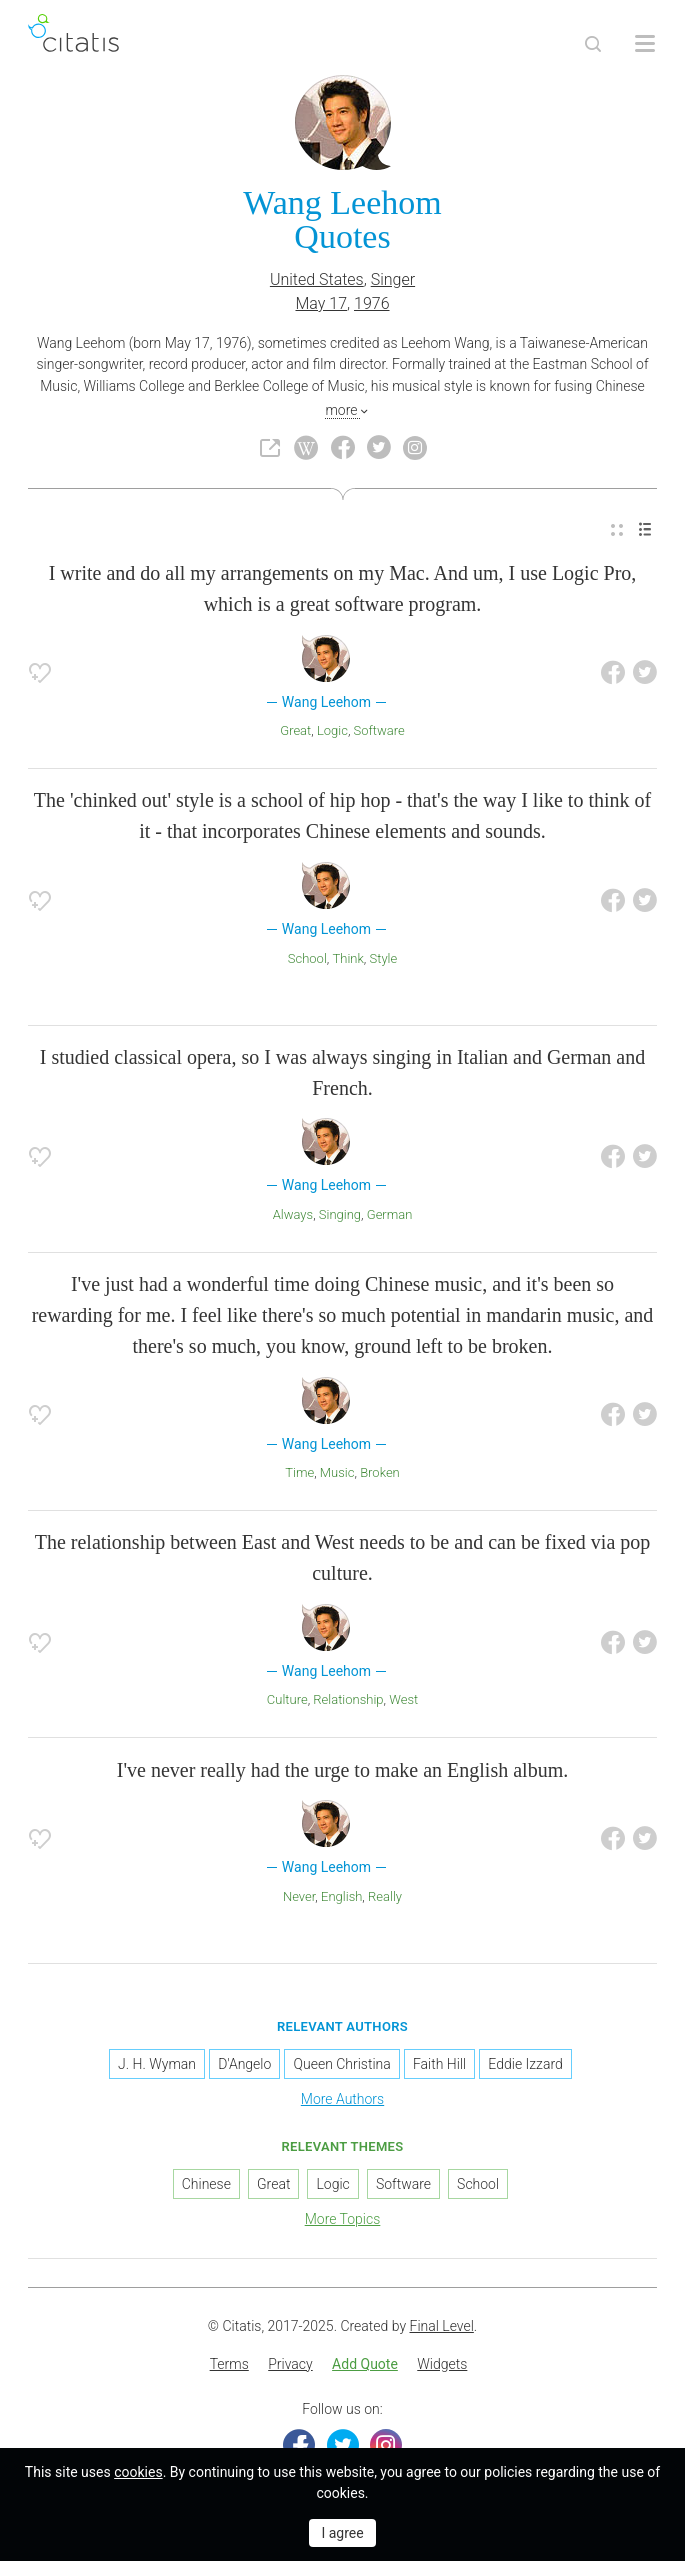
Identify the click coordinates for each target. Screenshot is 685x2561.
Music (337, 1472)
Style (384, 958)
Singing (340, 1214)
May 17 (321, 303)
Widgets (442, 2364)
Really (385, 1896)
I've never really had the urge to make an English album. (342, 1770)
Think (347, 958)
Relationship (348, 1699)
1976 (372, 303)
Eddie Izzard (525, 2064)
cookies (138, 2472)
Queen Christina (341, 2064)
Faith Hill (439, 2064)
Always (293, 1214)
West (403, 1699)
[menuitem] (617, 529)
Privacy (290, 2364)
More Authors (342, 2099)
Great (295, 730)
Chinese (206, 2184)
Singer (393, 279)
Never (299, 1896)
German (390, 1214)
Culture (287, 1699)
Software (379, 730)
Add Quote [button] (365, 2364)
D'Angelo (244, 2064)
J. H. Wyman (157, 2064)
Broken (380, 1472)
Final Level (442, 2326)
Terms (229, 2364)
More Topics (343, 2219)
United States (317, 279)
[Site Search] (593, 44)
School (307, 958)
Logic (332, 730)
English (341, 1896)
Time (299, 1472)
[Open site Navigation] (645, 44)
